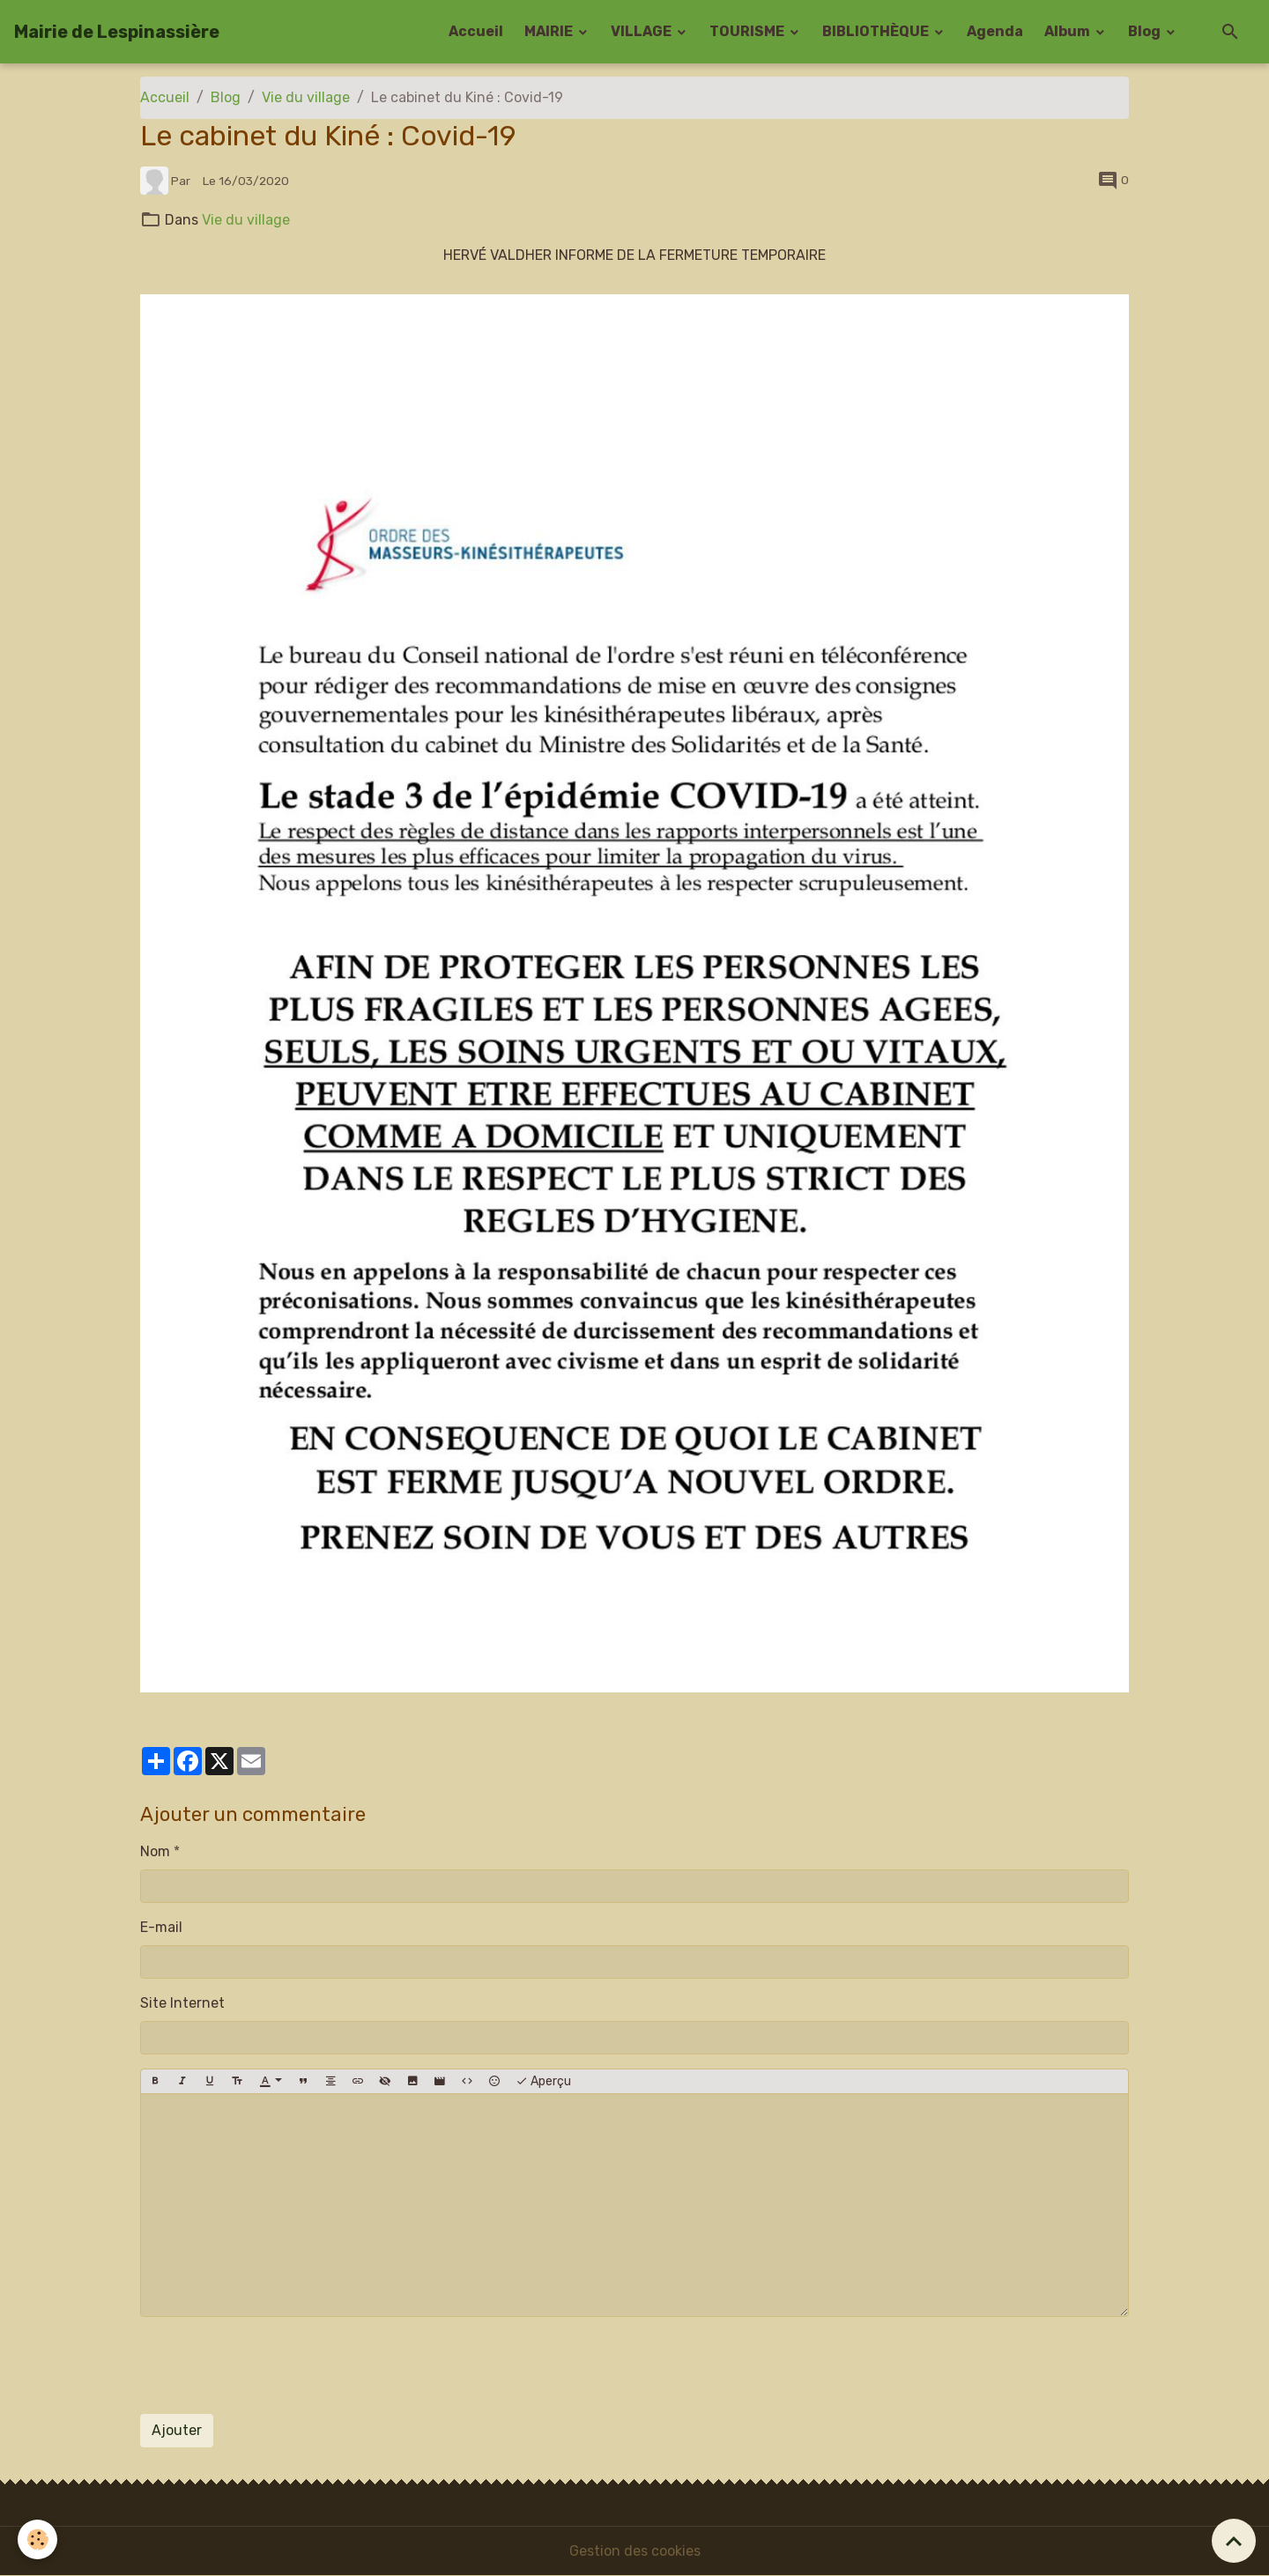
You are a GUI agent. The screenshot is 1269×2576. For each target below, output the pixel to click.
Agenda (995, 31)
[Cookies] (37, 2539)
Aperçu (543, 2082)
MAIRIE (549, 31)
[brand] (116, 32)
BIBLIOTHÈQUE (876, 31)
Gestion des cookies (635, 2551)
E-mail (161, 1927)
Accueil (476, 31)
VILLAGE (642, 31)
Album (1068, 31)
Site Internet (182, 2003)
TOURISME (748, 31)
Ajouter (177, 2430)
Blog (1145, 31)
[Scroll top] (1234, 2541)
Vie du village (306, 97)
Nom (155, 1851)
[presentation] (274, 2365)
